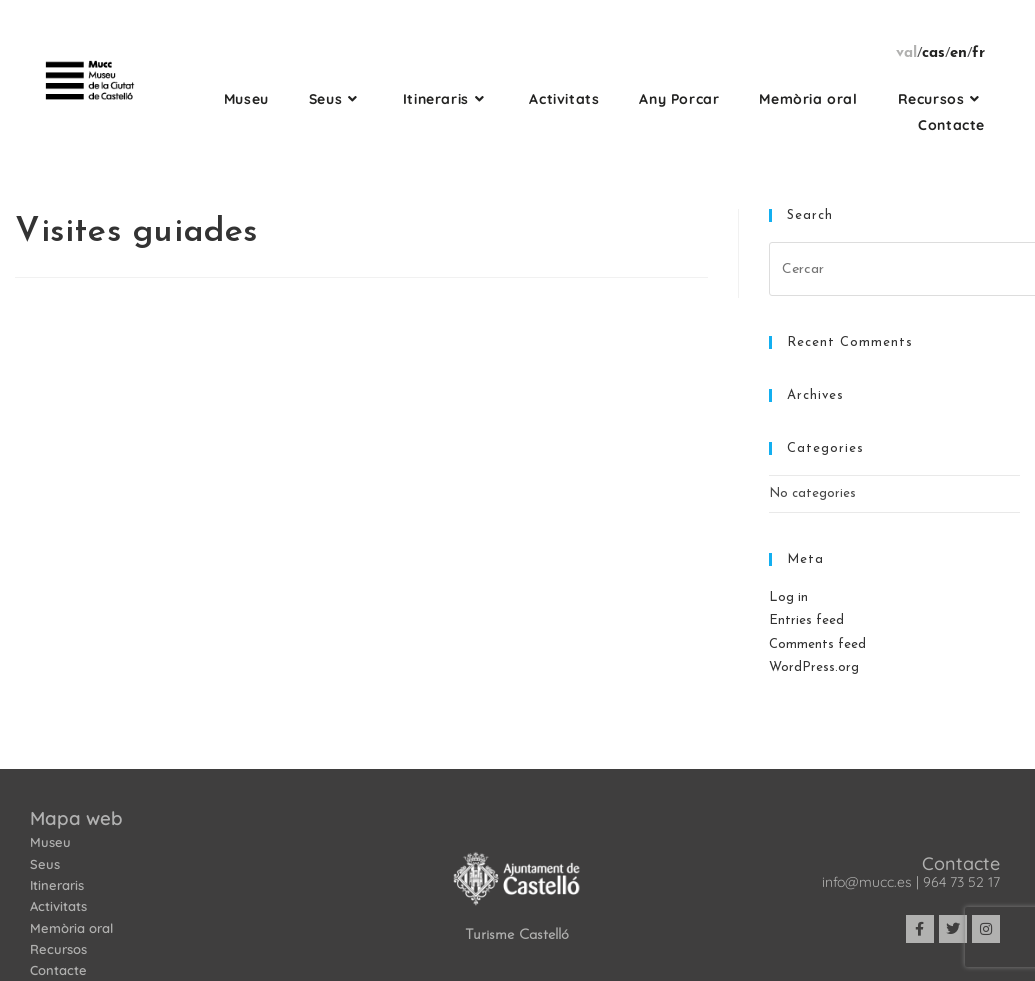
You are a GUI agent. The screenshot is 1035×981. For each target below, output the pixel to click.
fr (978, 53)
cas (933, 53)
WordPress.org (814, 667)
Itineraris (57, 885)
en (958, 53)
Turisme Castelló (517, 935)
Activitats (58, 906)
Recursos (58, 949)
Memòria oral (71, 928)
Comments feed (817, 644)
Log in (788, 597)
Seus (45, 864)
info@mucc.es (867, 882)
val (906, 53)
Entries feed (806, 620)
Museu (50, 842)
